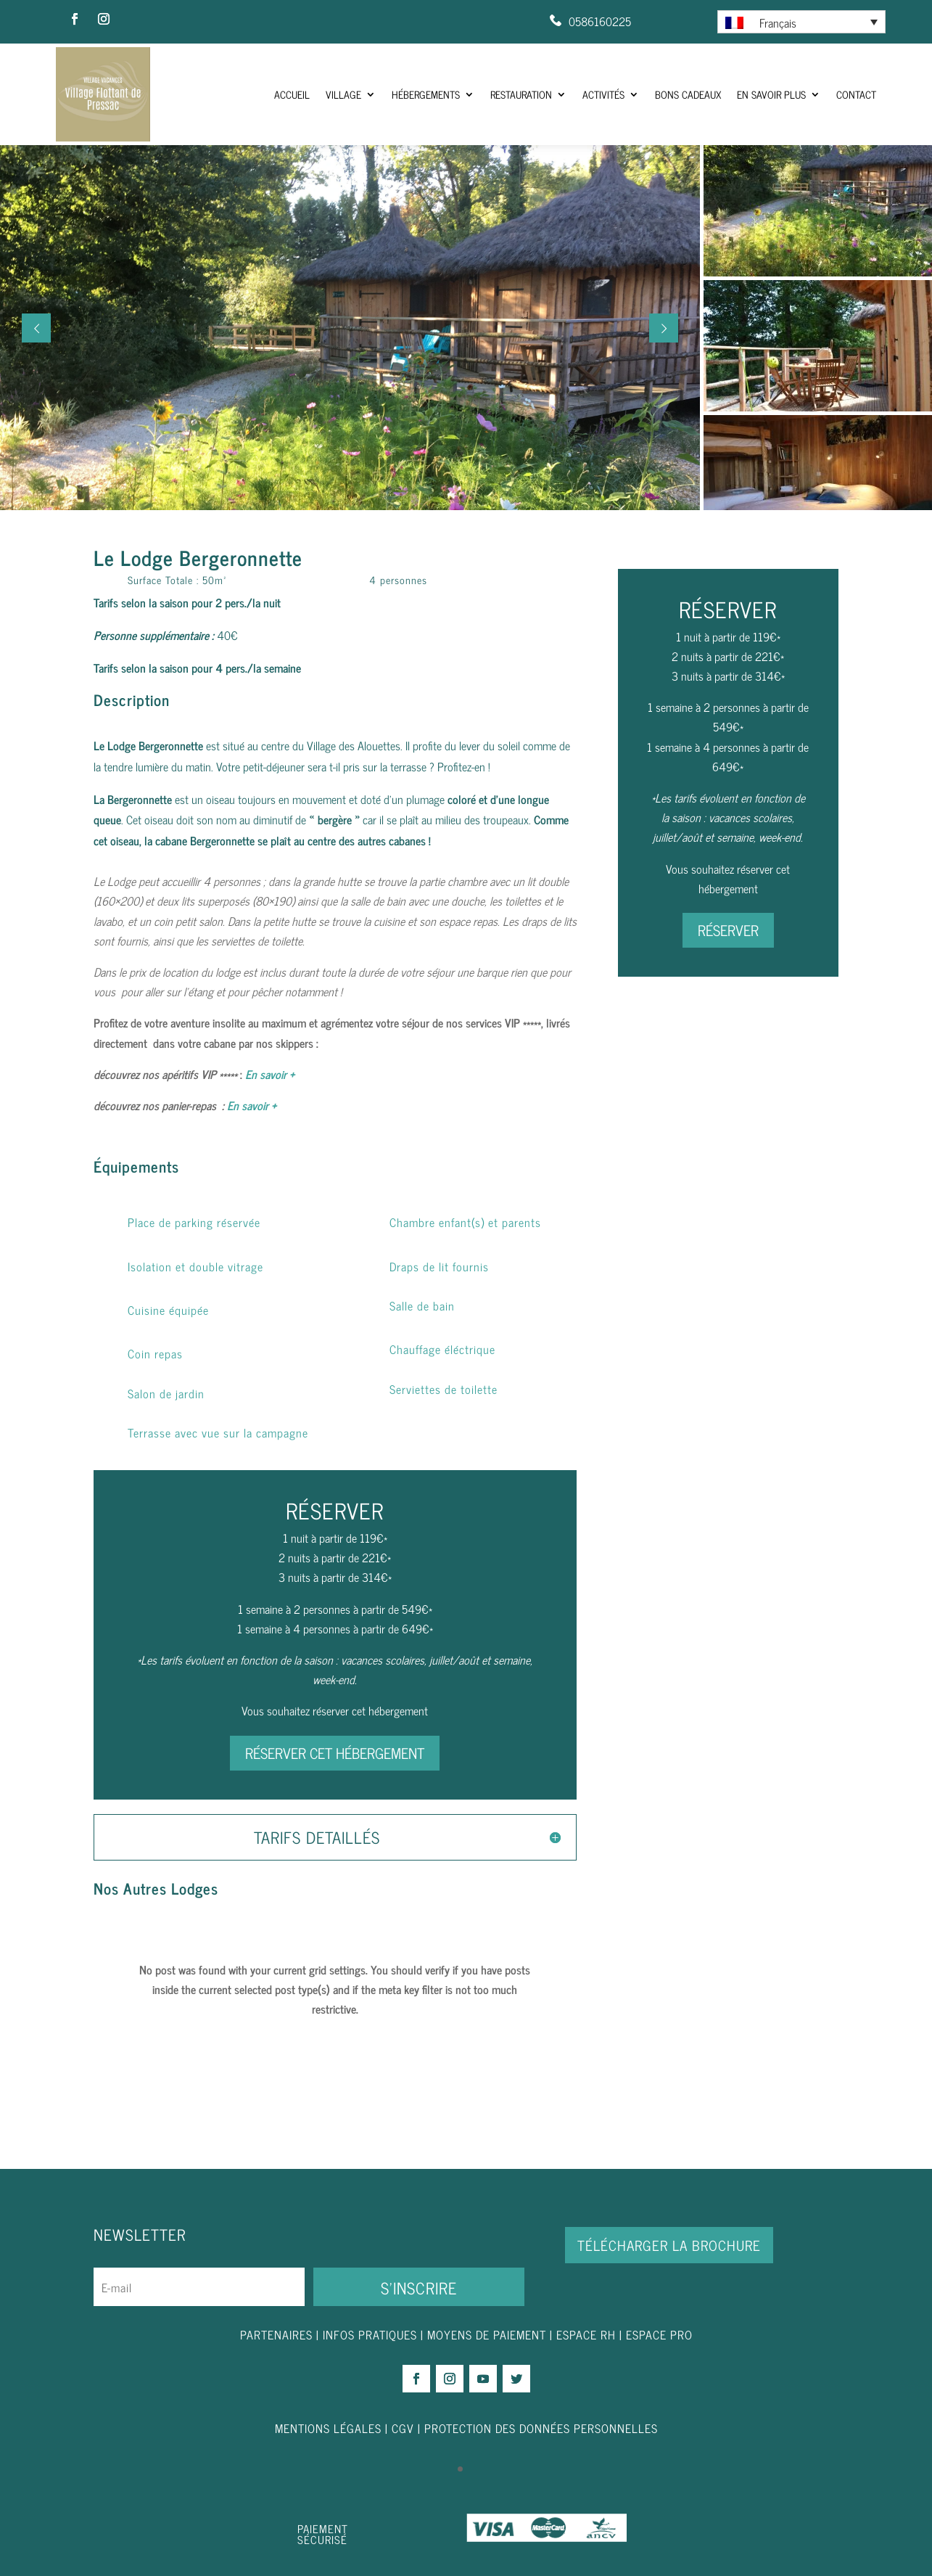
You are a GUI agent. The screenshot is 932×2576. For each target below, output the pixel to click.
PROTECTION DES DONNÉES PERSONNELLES (541, 2428)
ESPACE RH (586, 2334)
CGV (403, 2428)
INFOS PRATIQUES (370, 2334)
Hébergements (426, 94)
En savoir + (270, 1074)
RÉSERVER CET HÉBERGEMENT (334, 1753)
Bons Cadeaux (688, 94)
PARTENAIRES (276, 2334)
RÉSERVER (728, 930)
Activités (603, 94)
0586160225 (600, 21)
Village (343, 94)
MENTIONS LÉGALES (328, 2428)
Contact (856, 94)
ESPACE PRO (659, 2334)
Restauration (521, 94)
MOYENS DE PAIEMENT (486, 2334)
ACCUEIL (292, 94)
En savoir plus (771, 94)
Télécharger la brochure (669, 2245)
